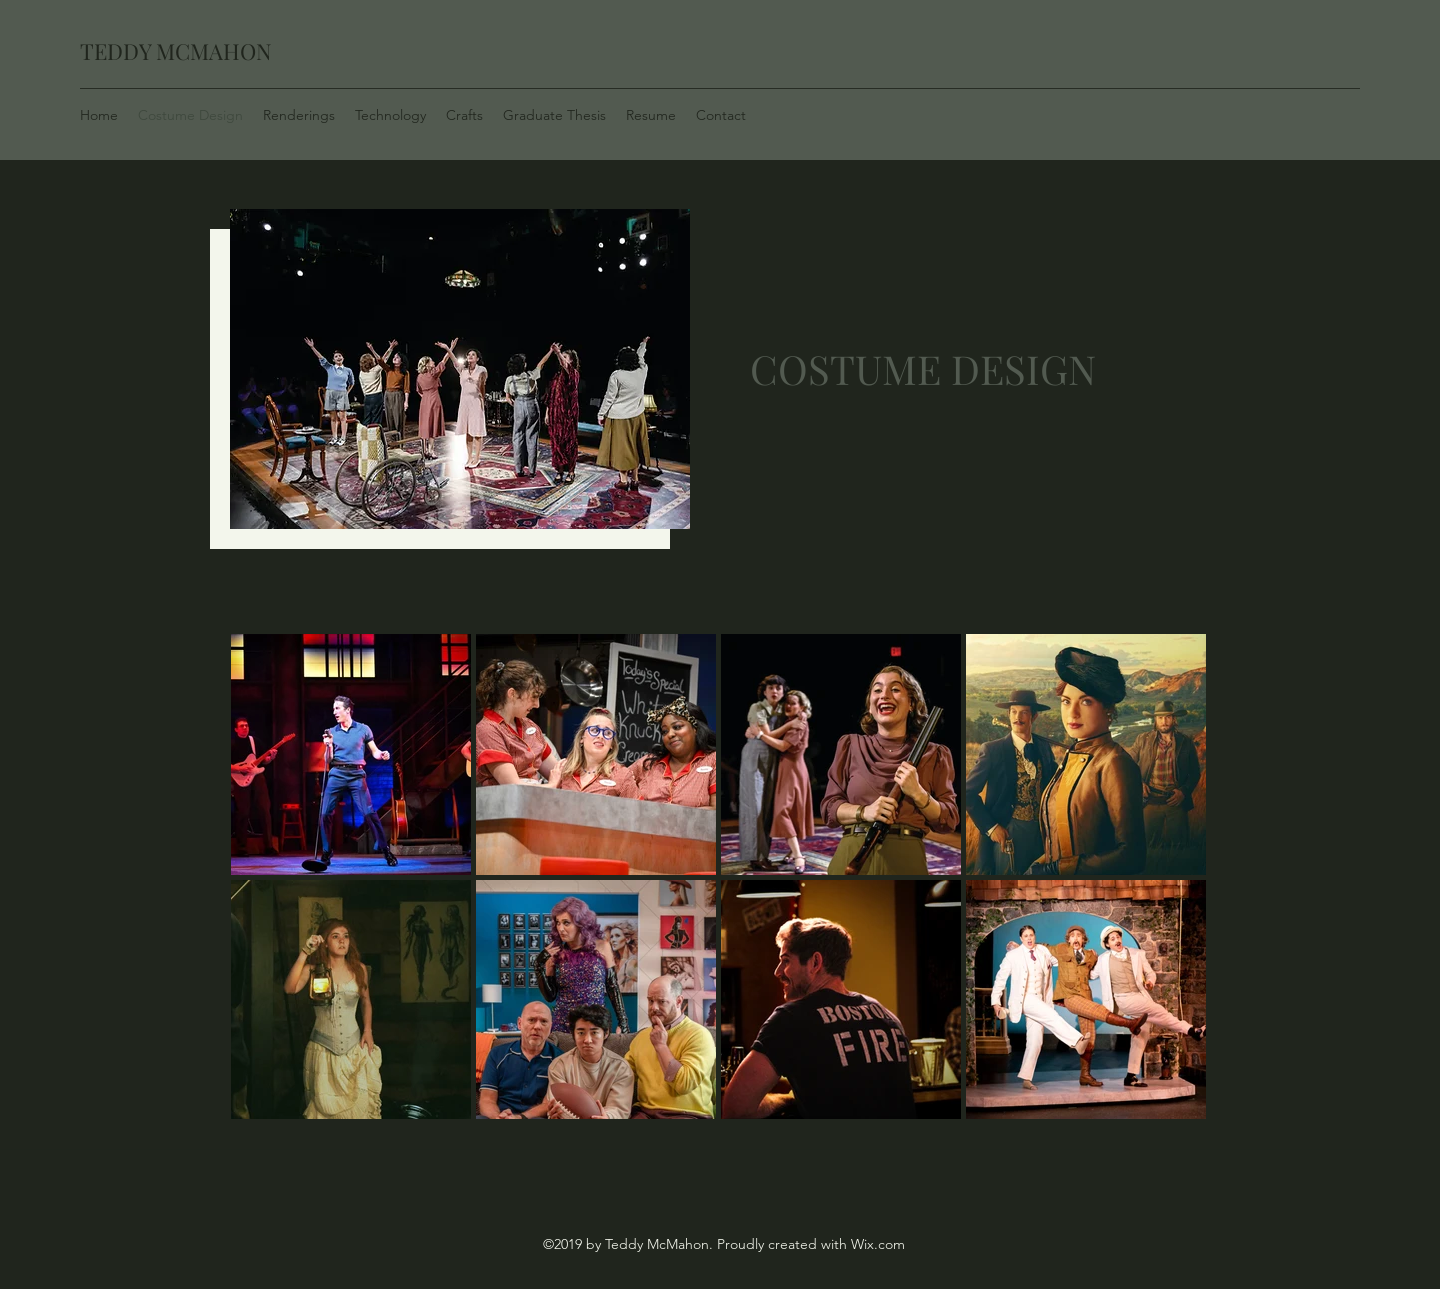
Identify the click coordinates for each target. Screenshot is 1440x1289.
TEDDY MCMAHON (176, 51)
